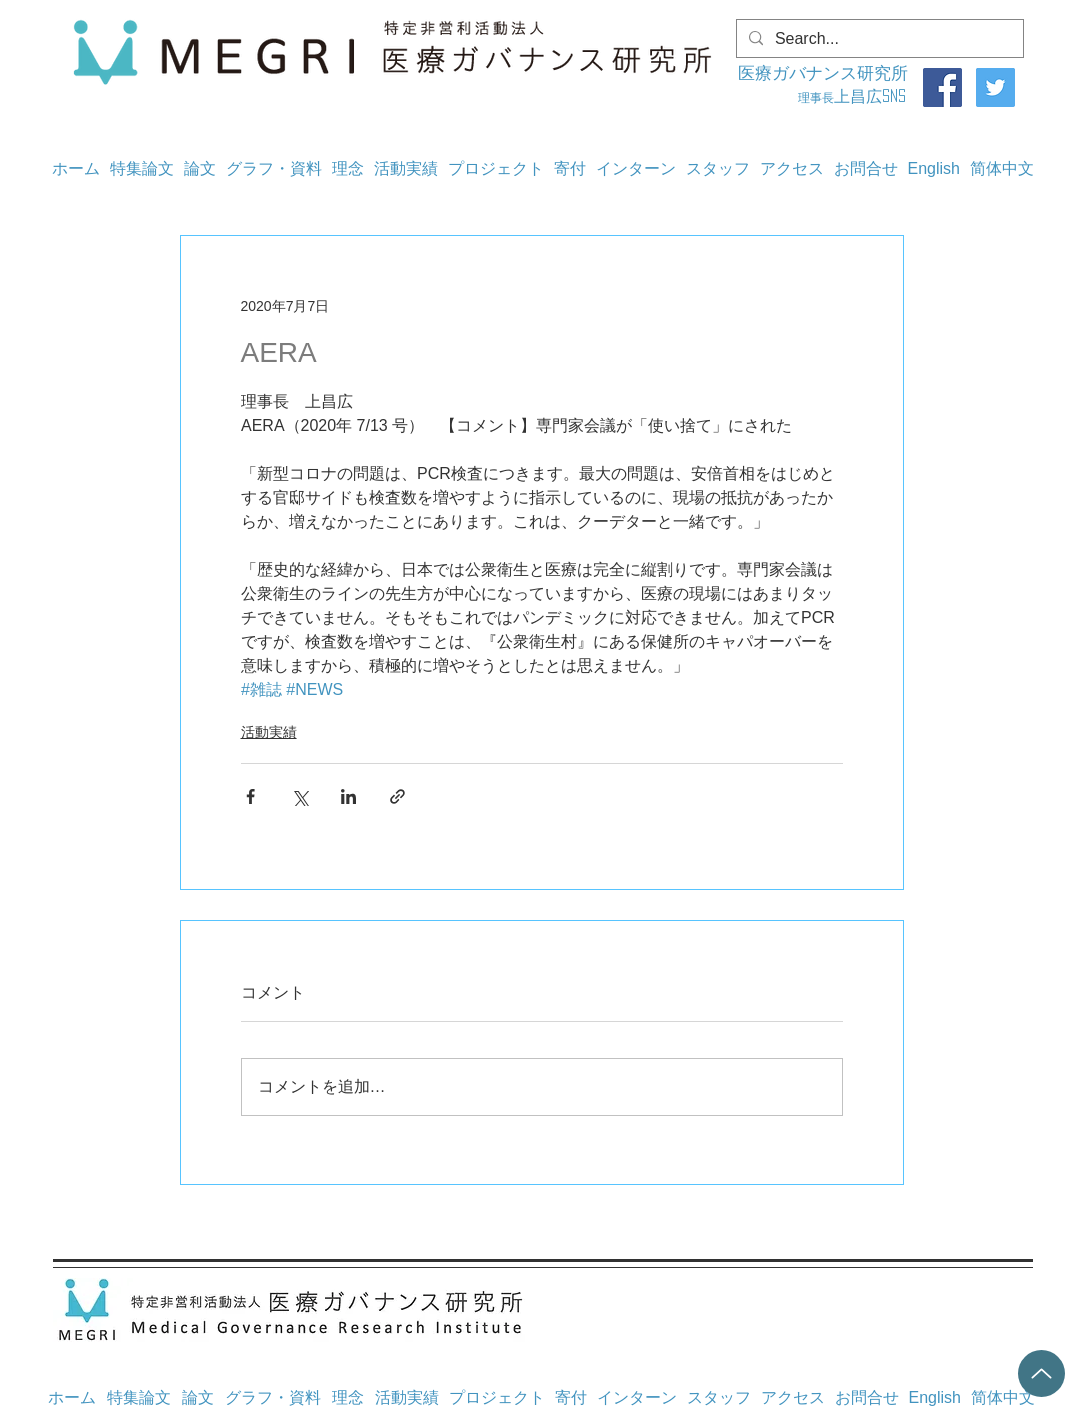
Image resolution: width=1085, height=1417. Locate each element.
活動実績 (269, 732)
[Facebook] (942, 87)
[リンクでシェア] (397, 796)
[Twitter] (995, 87)
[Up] (1041, 1373)
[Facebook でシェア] (250, 796)
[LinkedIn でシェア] (348, 796)
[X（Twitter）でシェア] (299, 796)
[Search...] (878, 39)
